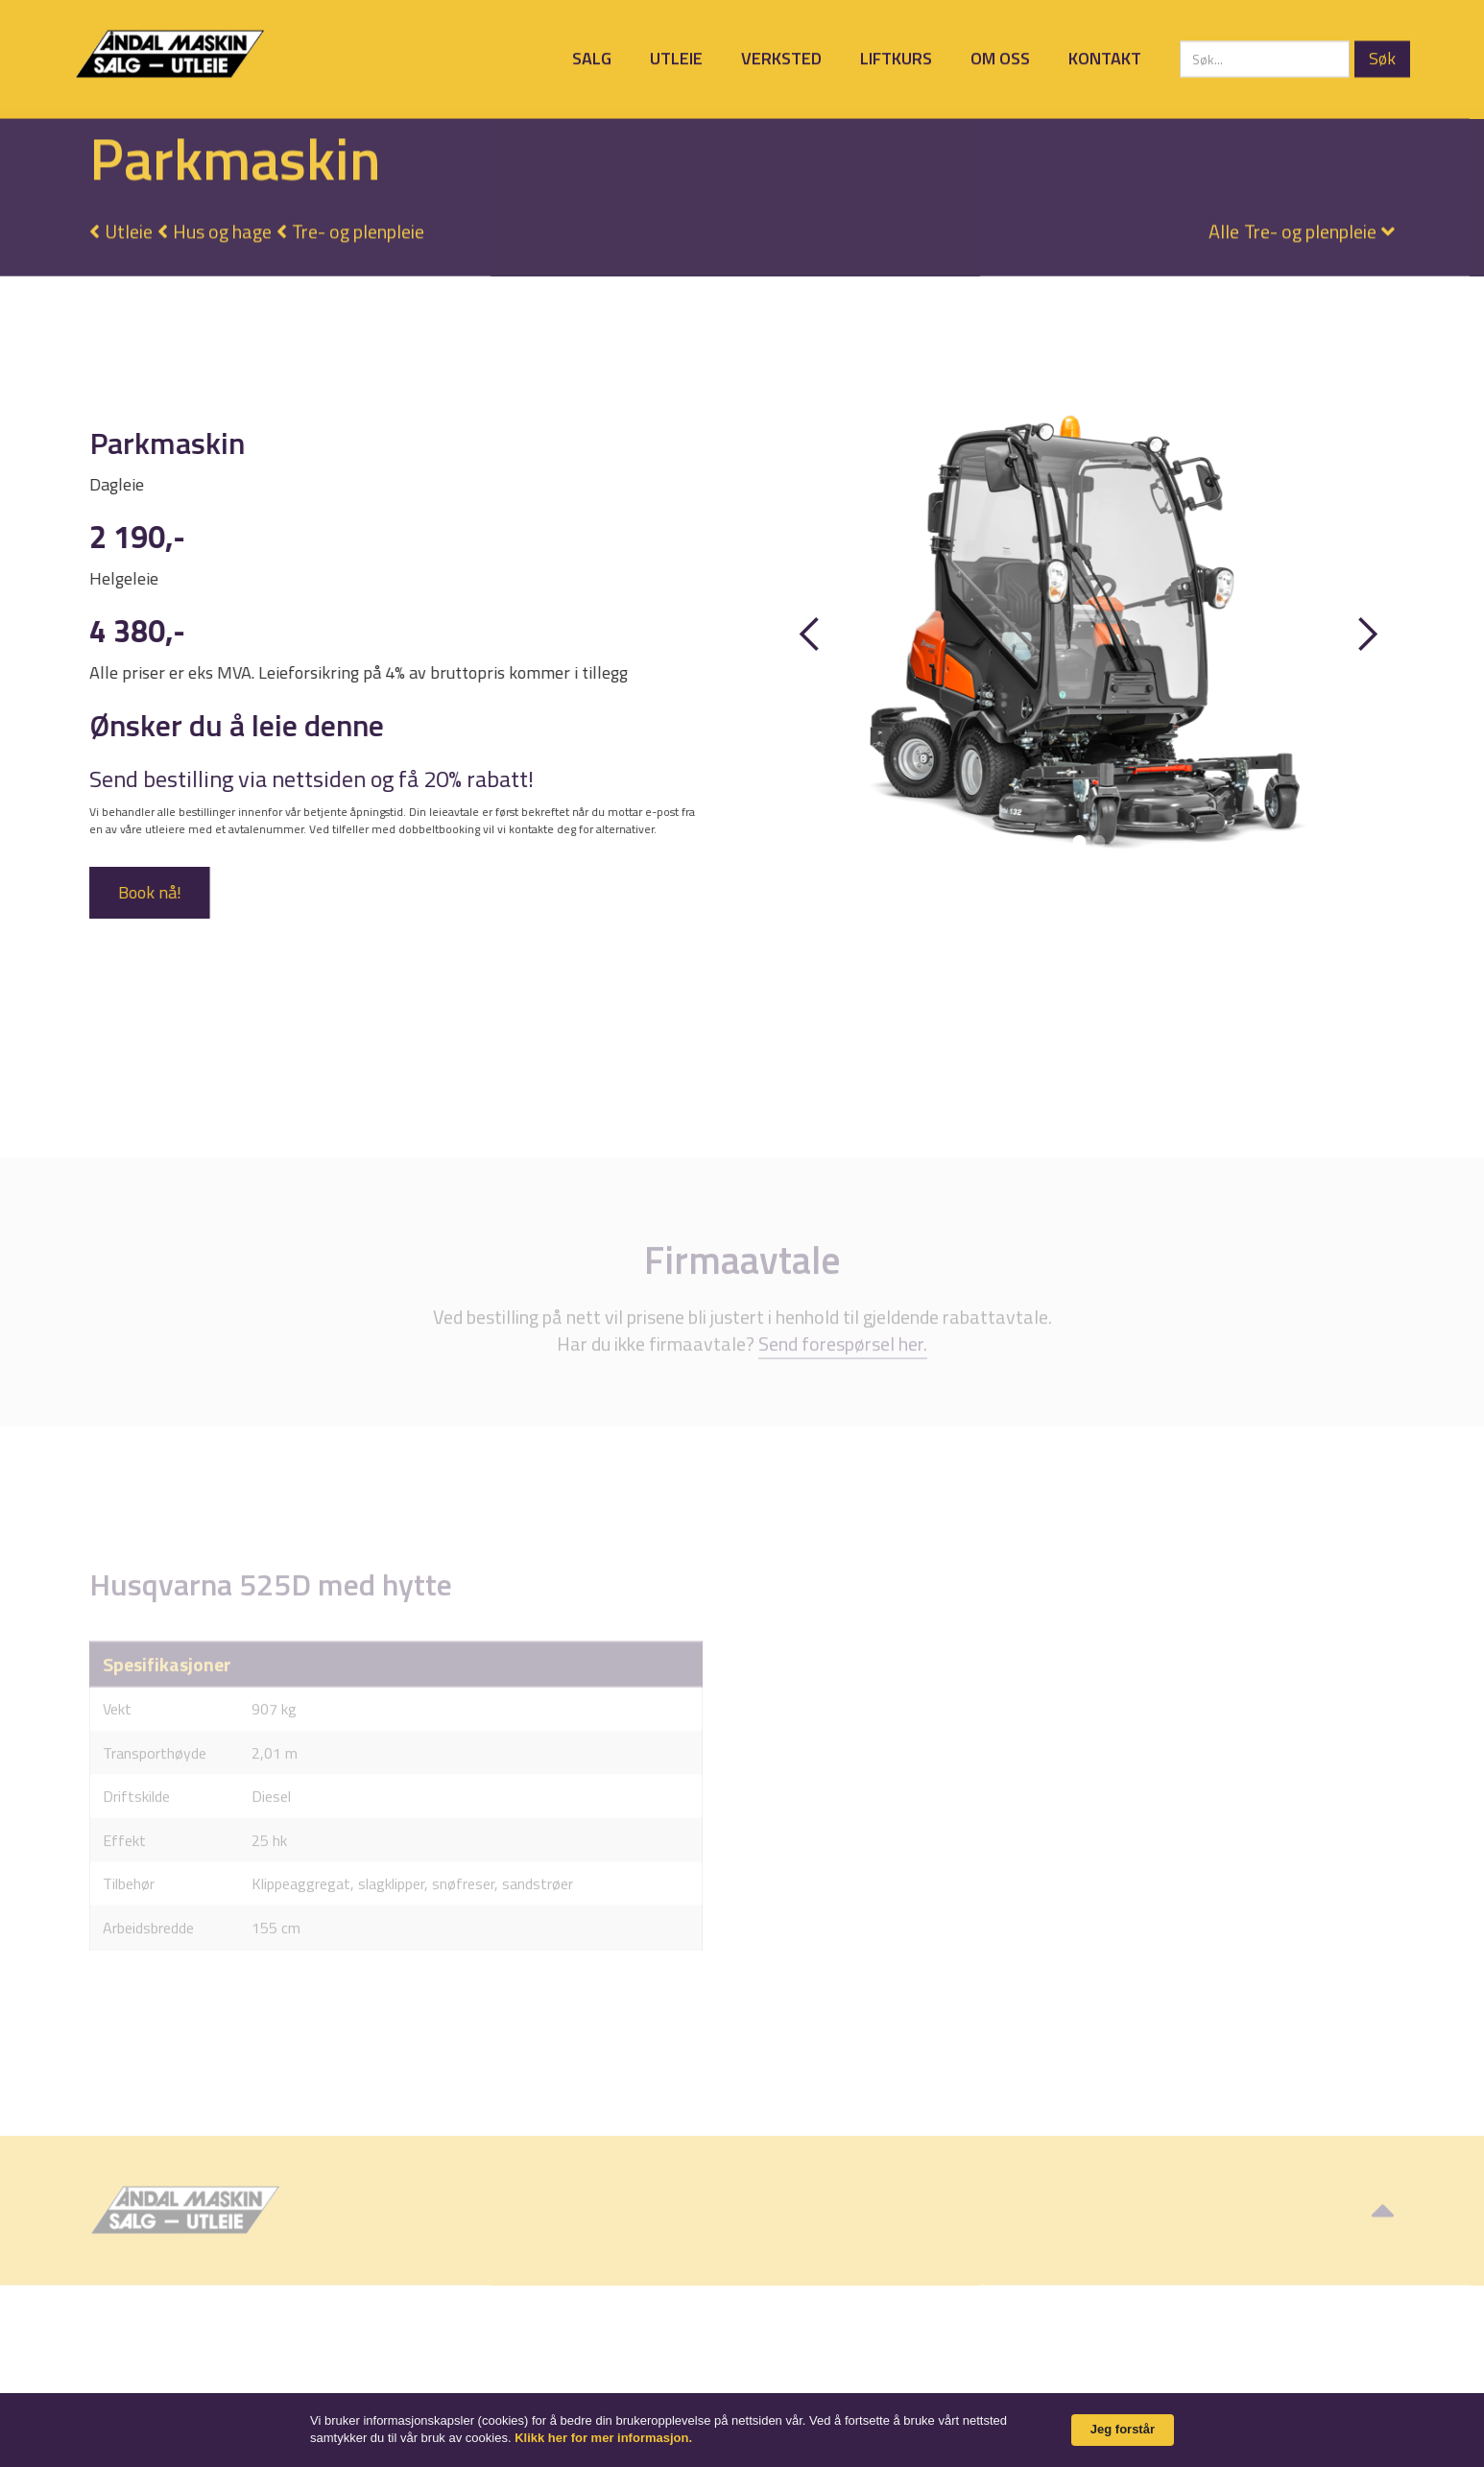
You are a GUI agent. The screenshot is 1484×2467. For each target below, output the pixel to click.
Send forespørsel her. (842, 1370)
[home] (170, 53)
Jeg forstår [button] (1122, 2429)
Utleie (676, 58)
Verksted (781, 58)
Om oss (1000, 58)
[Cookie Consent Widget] (742, 2430)
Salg (591, 58)
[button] (1292, 224)
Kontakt (1104, 58)
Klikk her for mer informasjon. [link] (603, 2438)
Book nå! (148, 892)
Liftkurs (896, 58)
